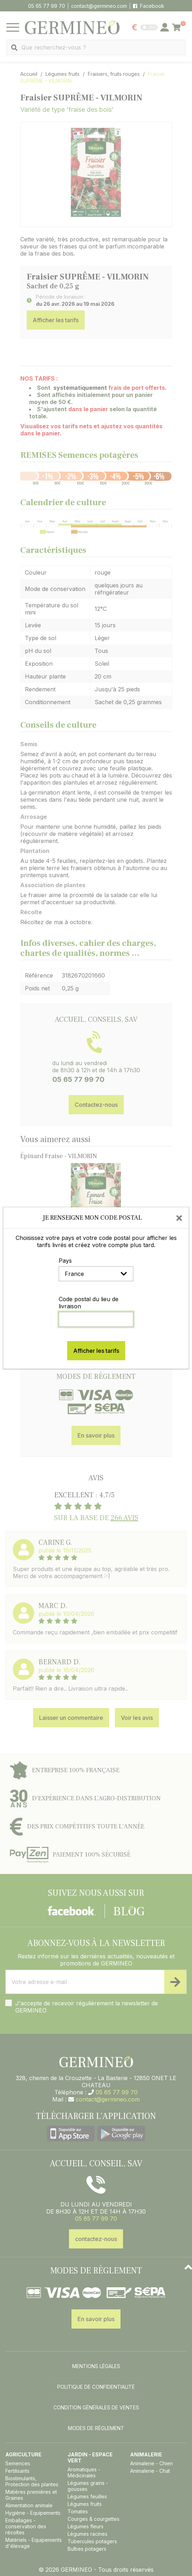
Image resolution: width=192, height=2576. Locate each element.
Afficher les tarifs (96, 1350)
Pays (65, 1260)
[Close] (179, 1217)
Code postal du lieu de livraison (88, 1302)
